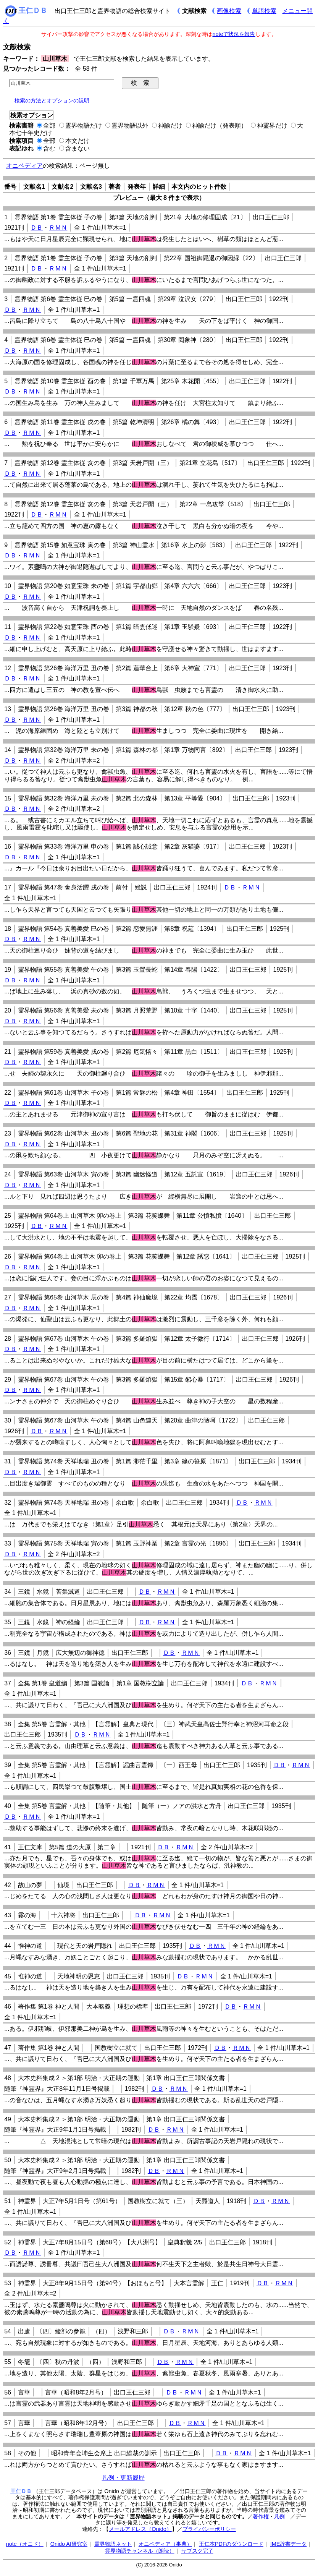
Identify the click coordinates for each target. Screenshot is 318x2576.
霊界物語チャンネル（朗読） (139, 2551)
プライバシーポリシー (209, 2529)
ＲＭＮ (58, 227)
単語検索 (264, 11)
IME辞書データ (288, 2544)
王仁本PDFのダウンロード (231, 2544)
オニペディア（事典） (165, 2544)
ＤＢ (37, 227)
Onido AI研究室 (68, 2544)
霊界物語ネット (113, 2544)
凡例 (279, 2516)
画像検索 (229, 11)
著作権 (261, 2516)
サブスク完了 (197, 2551)
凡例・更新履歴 (123, 2477)
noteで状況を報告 (233, 34)
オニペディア (24, 165)
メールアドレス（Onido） (140, 2529)
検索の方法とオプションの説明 (52, 100)
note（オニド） (25, 2544)
